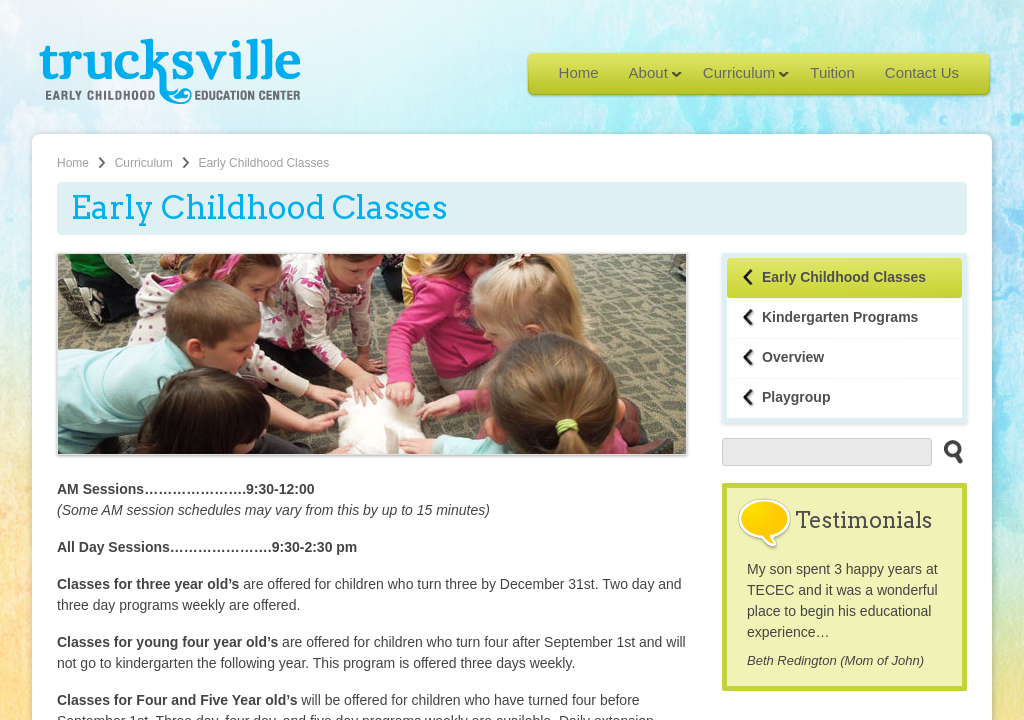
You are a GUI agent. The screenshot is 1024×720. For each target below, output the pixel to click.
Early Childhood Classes (844, 277)
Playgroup (796, 397)
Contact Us (922, 72)
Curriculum (739, 79)
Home (579, 72)
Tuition (832, 72)
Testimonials (863, 520)
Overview (793, 357)
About (648, 79)
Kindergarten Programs (840, 317)
